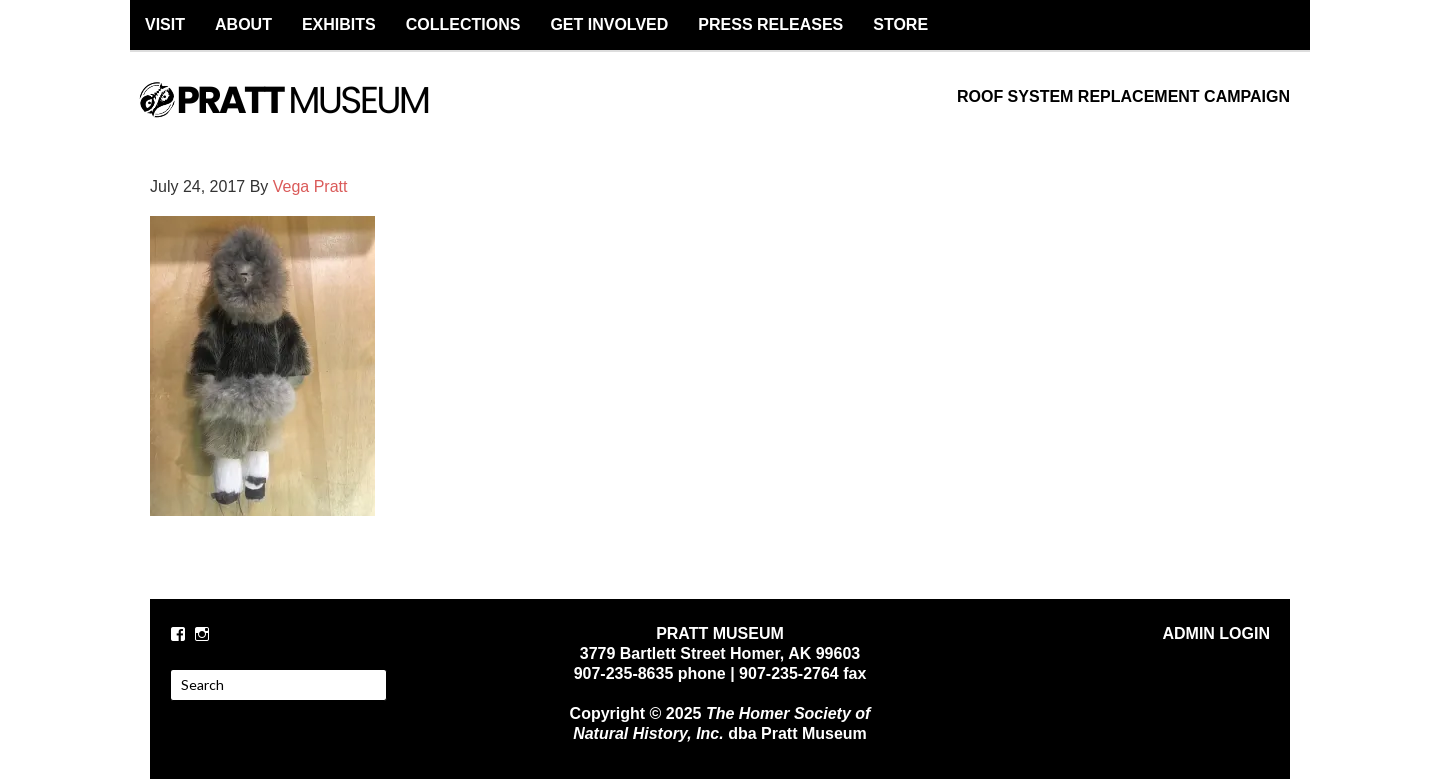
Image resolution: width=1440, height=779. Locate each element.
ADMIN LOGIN (1216, 633)
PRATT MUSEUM (305, 117)
